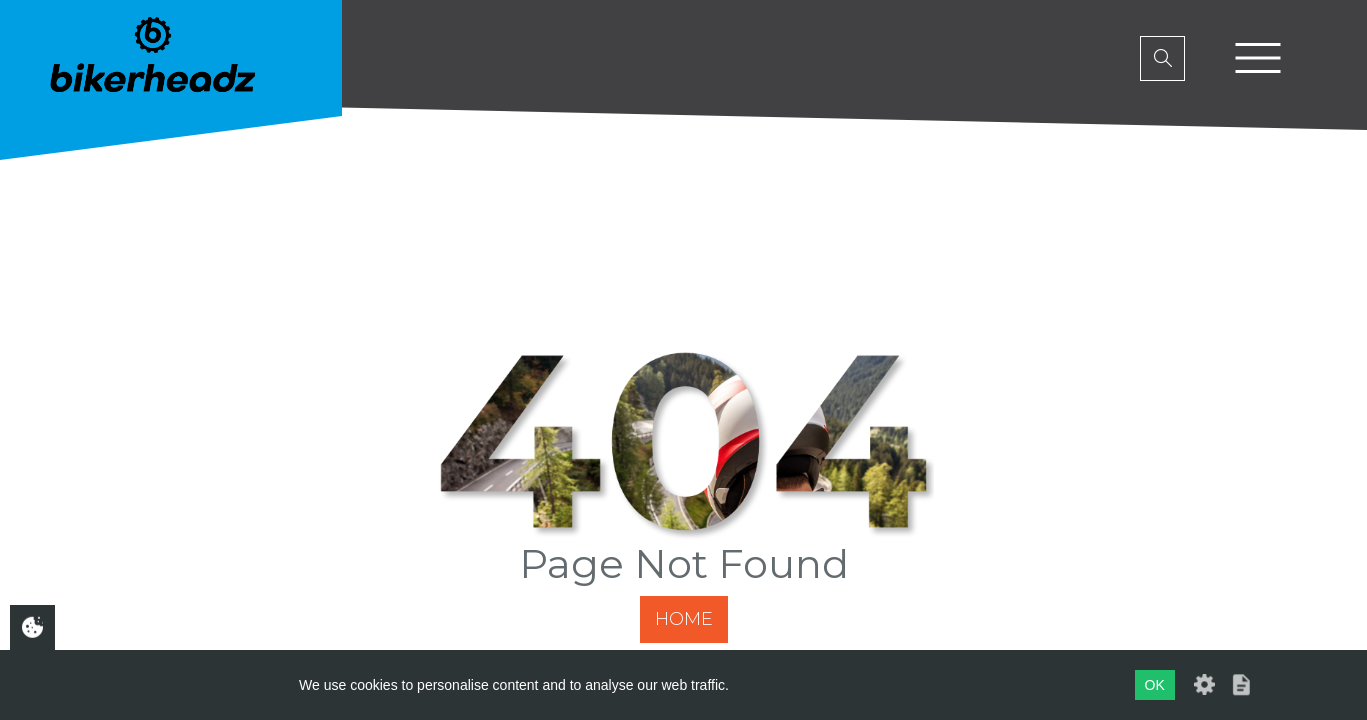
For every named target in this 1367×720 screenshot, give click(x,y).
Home (684, 619)
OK (1155, 685)
